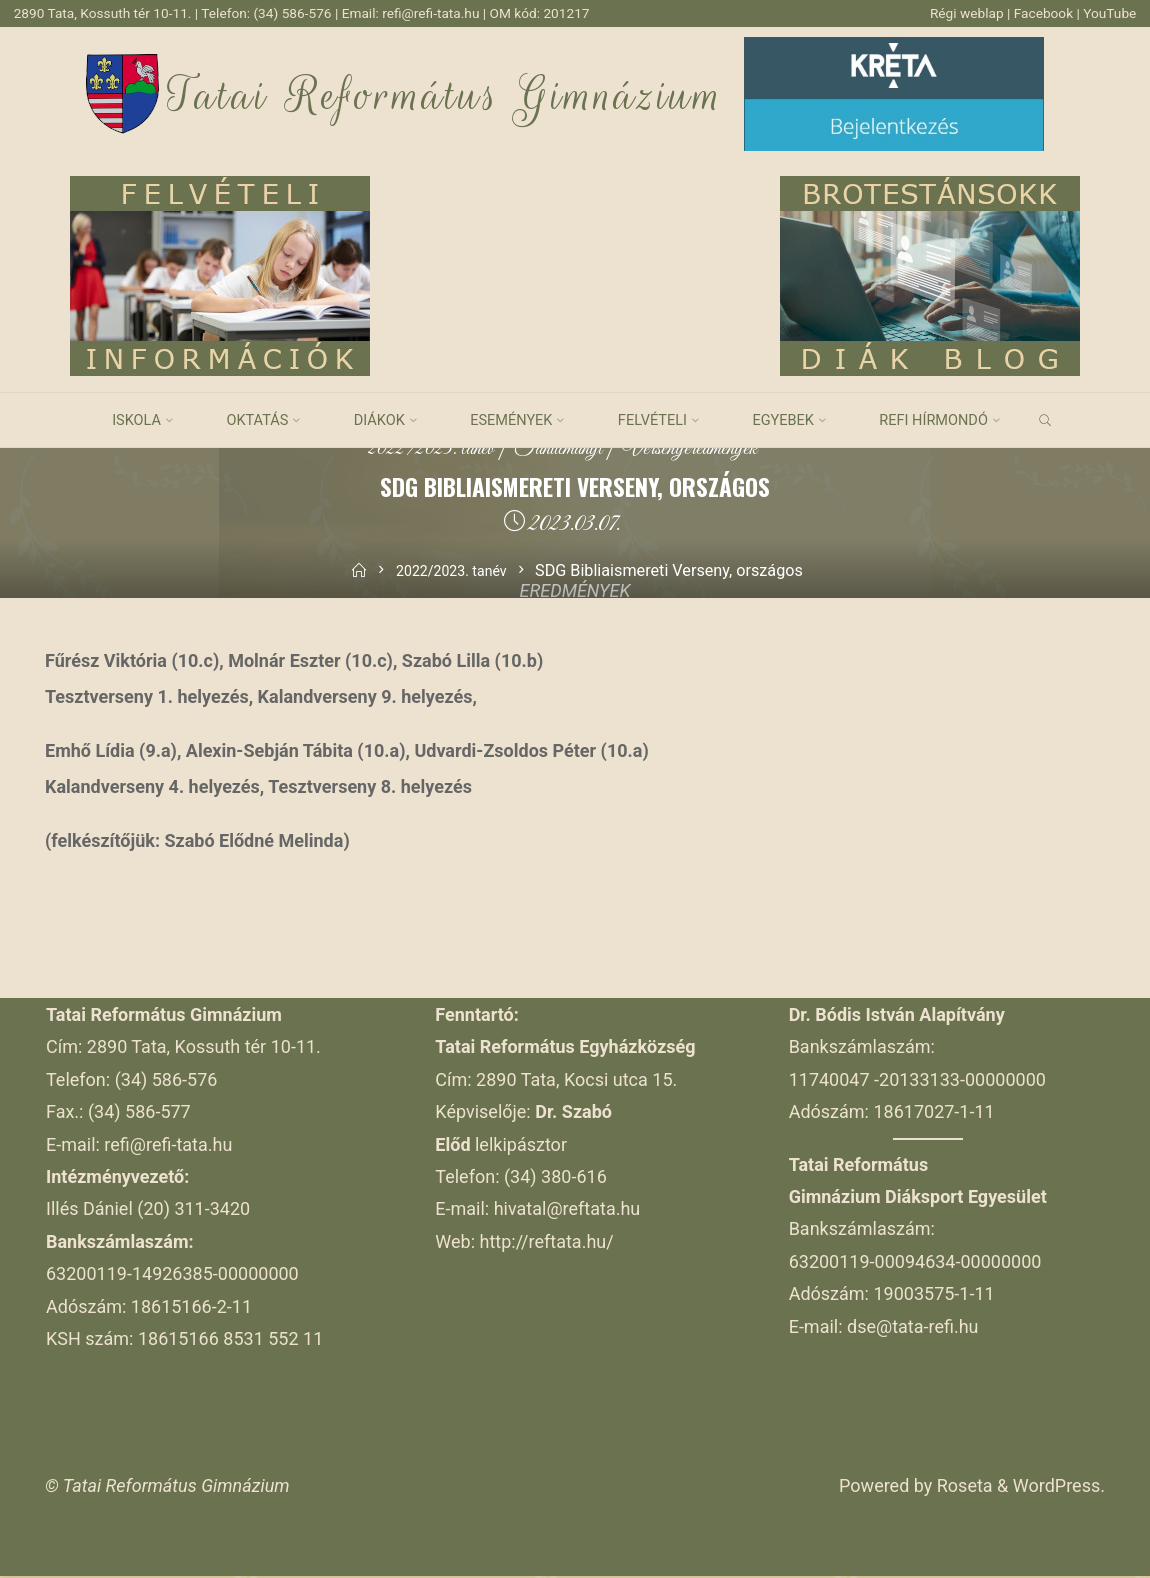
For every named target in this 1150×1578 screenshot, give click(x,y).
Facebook (1040, 13)
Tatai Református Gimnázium (446, 96)
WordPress (1056, 1487)
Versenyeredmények (704, 450)
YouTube (1108, 13)
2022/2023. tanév (414, 450)
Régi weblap (958, 13)
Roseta (962, 1487)
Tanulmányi (556, 450)
